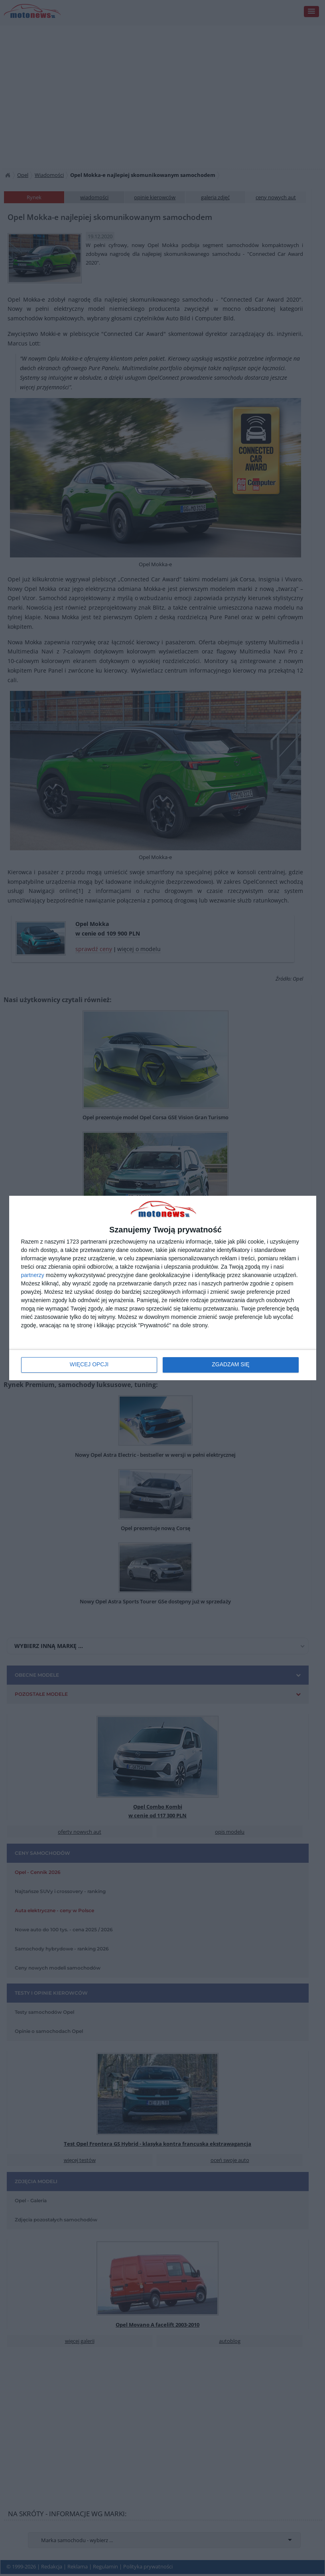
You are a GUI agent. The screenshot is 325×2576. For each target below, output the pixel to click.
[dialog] (162, 1288)
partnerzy (32, 1275)
